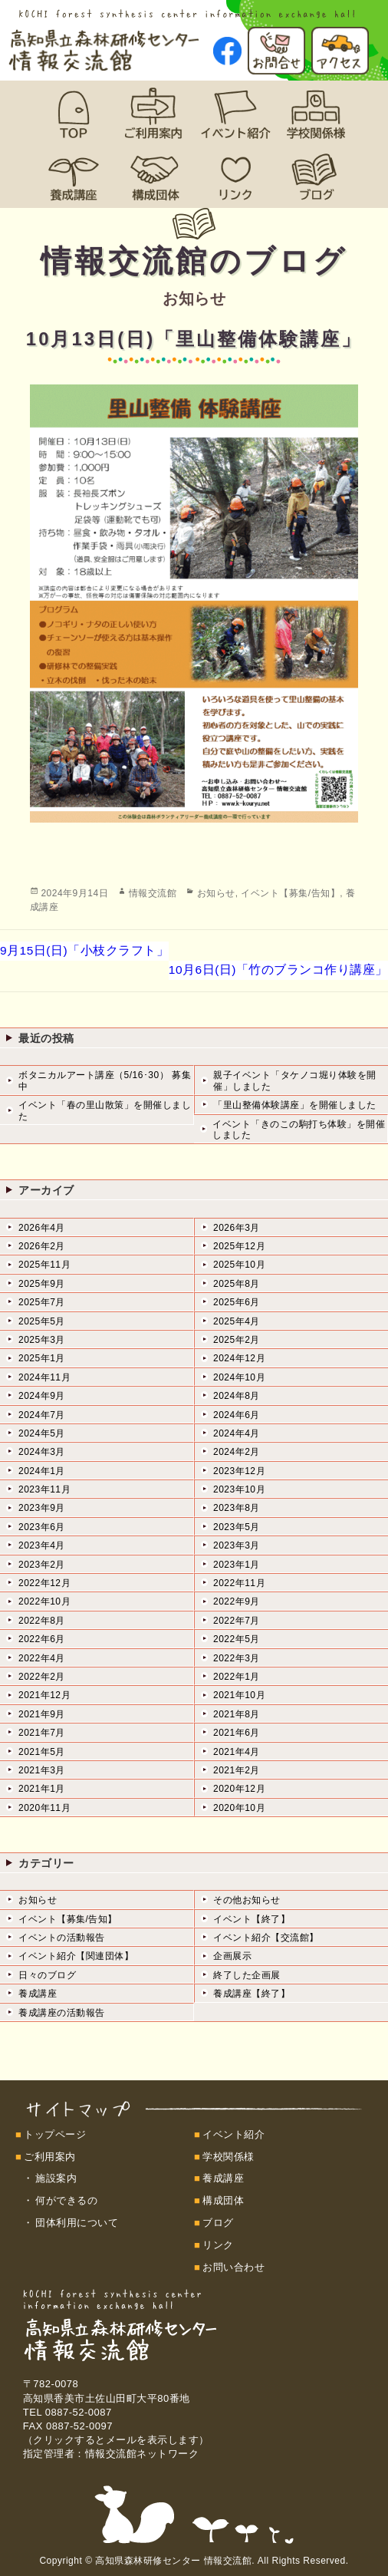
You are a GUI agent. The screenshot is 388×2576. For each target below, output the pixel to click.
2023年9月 (41, 1507)
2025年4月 (236, 1321)
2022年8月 (41, 1620)
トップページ (55, 2134)
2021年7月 (41, 1732)
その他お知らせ (247, 1900)
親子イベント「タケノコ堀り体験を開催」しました (294, 1080)
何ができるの (66, 2200)
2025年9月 (41, 1283)
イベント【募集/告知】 (290, 893)
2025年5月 (41, 1321)
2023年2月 (41, 1564)
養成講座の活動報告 (61, 2012)
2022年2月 (41, 1676)
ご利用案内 (50, 2156)
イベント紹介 (233, 2134)
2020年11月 (44, 1808)
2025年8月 (236, 1283)
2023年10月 (239, 1489)
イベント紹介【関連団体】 (75, 1956)
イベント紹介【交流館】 (266, 1937)
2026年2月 (41, 1246)
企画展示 (232, 1956)
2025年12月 (239, 1246)
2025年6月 (236, 1302)
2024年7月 (41, 1415)
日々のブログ (47, 1975)
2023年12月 (239, 1471)
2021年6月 (236, 1732)
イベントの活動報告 (61, 1937)
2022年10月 (44, 1601)
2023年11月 (44, 1489)
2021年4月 (236, 1751)
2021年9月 (41, 1714)
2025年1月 (41, 1358)
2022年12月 (44, 1583)
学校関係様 (228, 2156)
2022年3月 (236, 1658)
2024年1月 (41, 1471)
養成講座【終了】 (251, 1993)
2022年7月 (236, 1620)
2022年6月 (41, 1639)
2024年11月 (44, 1377)
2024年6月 (236, 1415)
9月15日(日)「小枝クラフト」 (84, 950)
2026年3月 (236, 1227)
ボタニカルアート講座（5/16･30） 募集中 (104, 1080)
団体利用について (76, 2222)
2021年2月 (236, 1770)
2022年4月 (41, 1658)
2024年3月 (41, 1451)
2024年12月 (239, 1358)
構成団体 (223, 2200)
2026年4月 (41, 1227)
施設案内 (56, 2178)
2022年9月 (236, 1601)
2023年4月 (41, 1545)
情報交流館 (153, 893)
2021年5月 (41, 1751)
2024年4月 (236, 1433)
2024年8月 (236, 1395)
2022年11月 (239, 1583)
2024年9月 (41, 1395)
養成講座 (37, 1993)
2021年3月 (41, 1770)
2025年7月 (41, 1302)
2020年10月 (239, 1808)
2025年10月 (239, 1264)
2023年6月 (41, 1527)
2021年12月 (44, 1695)
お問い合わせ (233, 2267)
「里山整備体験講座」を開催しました (294, 1105)
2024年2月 (236, 1451)
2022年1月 (236, 1676)
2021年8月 (236, 1714)
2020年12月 (239, 1788)
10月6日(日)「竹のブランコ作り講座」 (278, 969)
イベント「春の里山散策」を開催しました (104, 1110)
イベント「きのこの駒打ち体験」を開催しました (298, 1129)
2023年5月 (236, 1527)
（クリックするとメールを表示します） (116, 2440)
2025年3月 (41, 1339)
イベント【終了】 (251, 1919)
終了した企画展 (247, 1975)
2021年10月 (239, 1695)
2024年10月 (239, 1377)
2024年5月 (41, 1433)
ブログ (218, 2222)
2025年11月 (44, 1264)
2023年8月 (236, 1507)
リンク (218, 2245)
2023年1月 (236, 1564)
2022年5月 (236, 1639)
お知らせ (216, 893)
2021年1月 (41, 1788)
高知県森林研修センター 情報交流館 (173, 2560)
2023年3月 (236, 1545)
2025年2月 (236, 1339)
